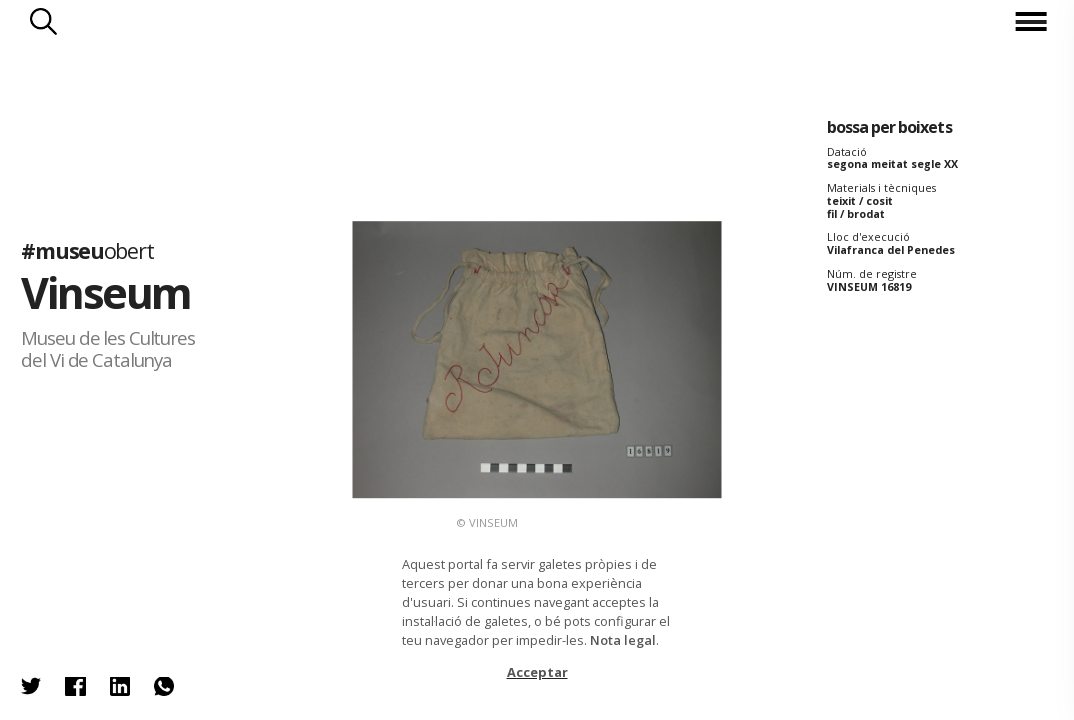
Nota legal (623, 640)
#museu (87, 251)
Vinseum (105, 293)
